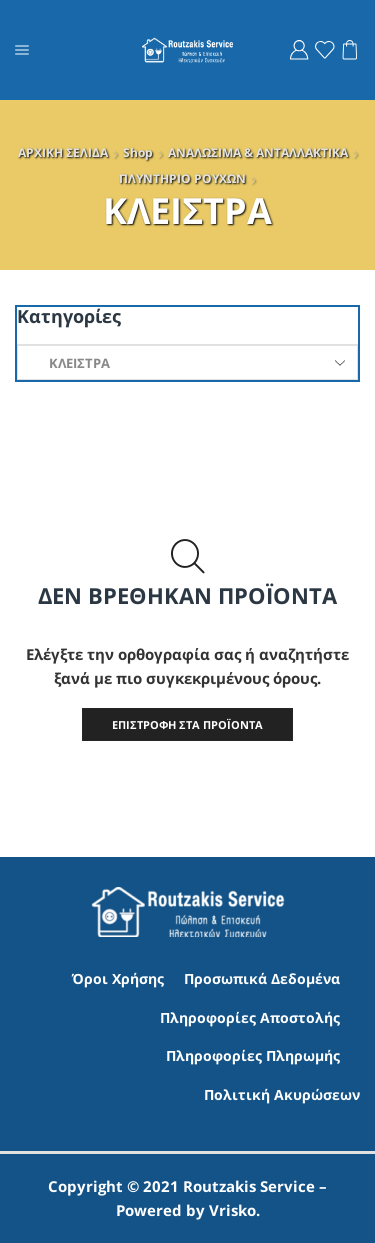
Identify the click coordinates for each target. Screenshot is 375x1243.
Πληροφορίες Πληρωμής (253, 1055)
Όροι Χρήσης (118, 978)
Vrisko (232, 1210)
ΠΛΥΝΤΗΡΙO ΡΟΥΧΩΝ (182, 178)
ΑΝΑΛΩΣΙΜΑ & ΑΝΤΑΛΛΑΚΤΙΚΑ (258, 152)
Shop (138, 152)
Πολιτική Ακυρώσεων (282, 1094)
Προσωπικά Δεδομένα (262, 978)
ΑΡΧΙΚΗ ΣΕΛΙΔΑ (63, 152)
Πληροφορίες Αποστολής (250, 1017)
